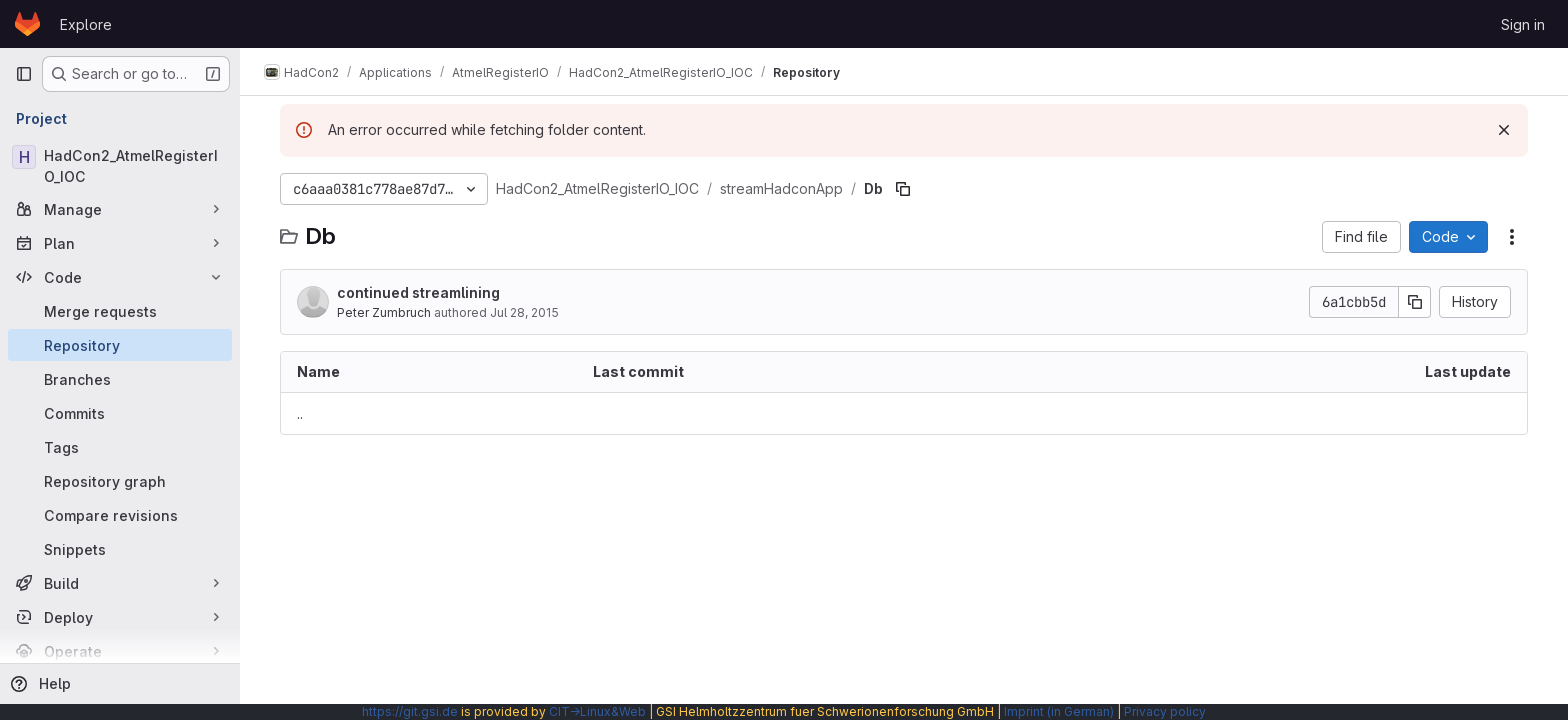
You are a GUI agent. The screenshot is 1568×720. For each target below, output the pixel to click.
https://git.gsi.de (410, 711)
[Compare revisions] (120, 515)
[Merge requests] (120, 311)
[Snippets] (120, 549)
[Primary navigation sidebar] (24, 74)
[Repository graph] (120, 481)
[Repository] (120, 345)
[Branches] (120, 379)
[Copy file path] (903, 189)
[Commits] (120, 413)
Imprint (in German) (1059, 711)
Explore (86, 24)
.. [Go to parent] (300, 413)
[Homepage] (27, 24)
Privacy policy (1165, 711)
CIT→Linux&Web (597, 711)
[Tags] (120, 447)
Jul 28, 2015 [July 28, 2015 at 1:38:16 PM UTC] (524, 312)
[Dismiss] (1504, 130)
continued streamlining (418, 292)
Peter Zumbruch (384, 312)
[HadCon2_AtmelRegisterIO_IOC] (120, 166)
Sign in (1523, 24)
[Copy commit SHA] (1415, 302)
